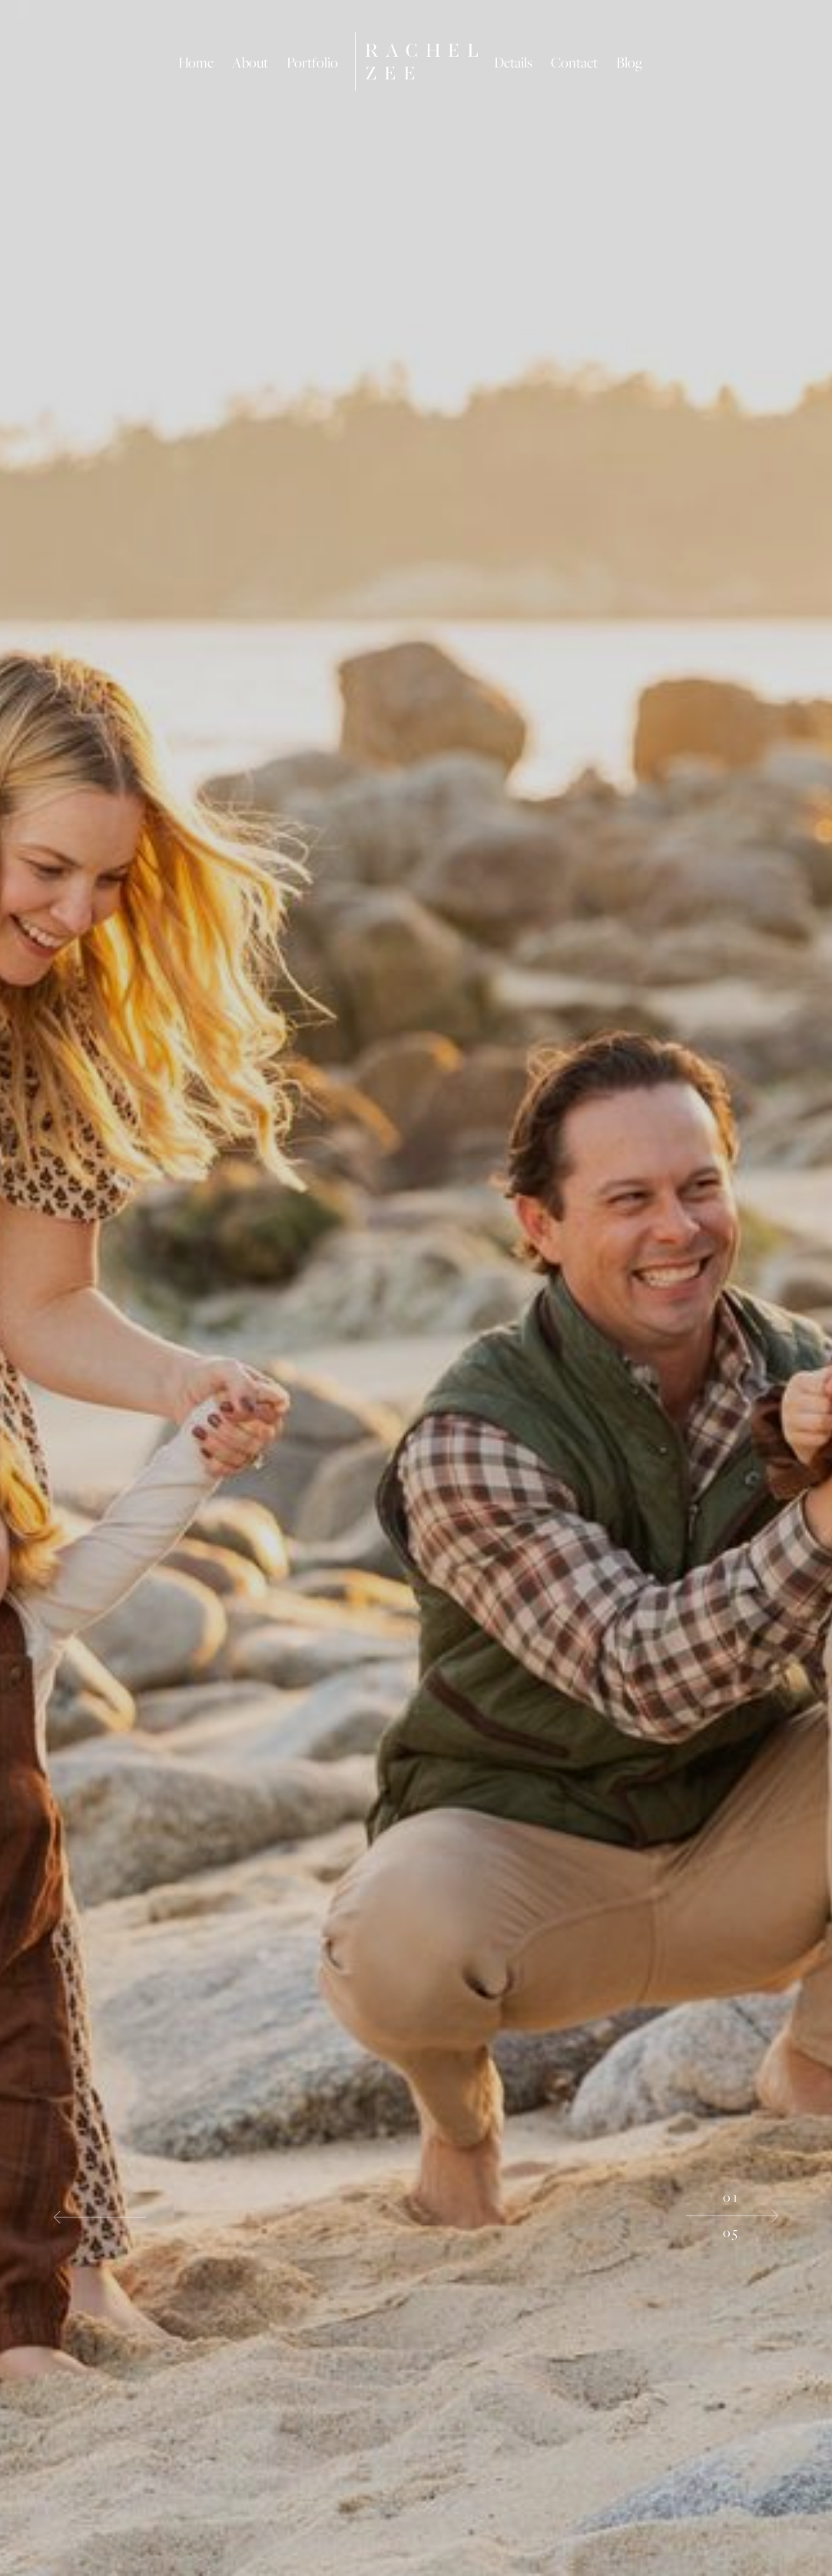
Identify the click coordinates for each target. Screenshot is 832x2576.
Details (513, 62)
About (250, 62)
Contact (574, 62)
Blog (629, 62)
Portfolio (312, 62)
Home (196, 62)
